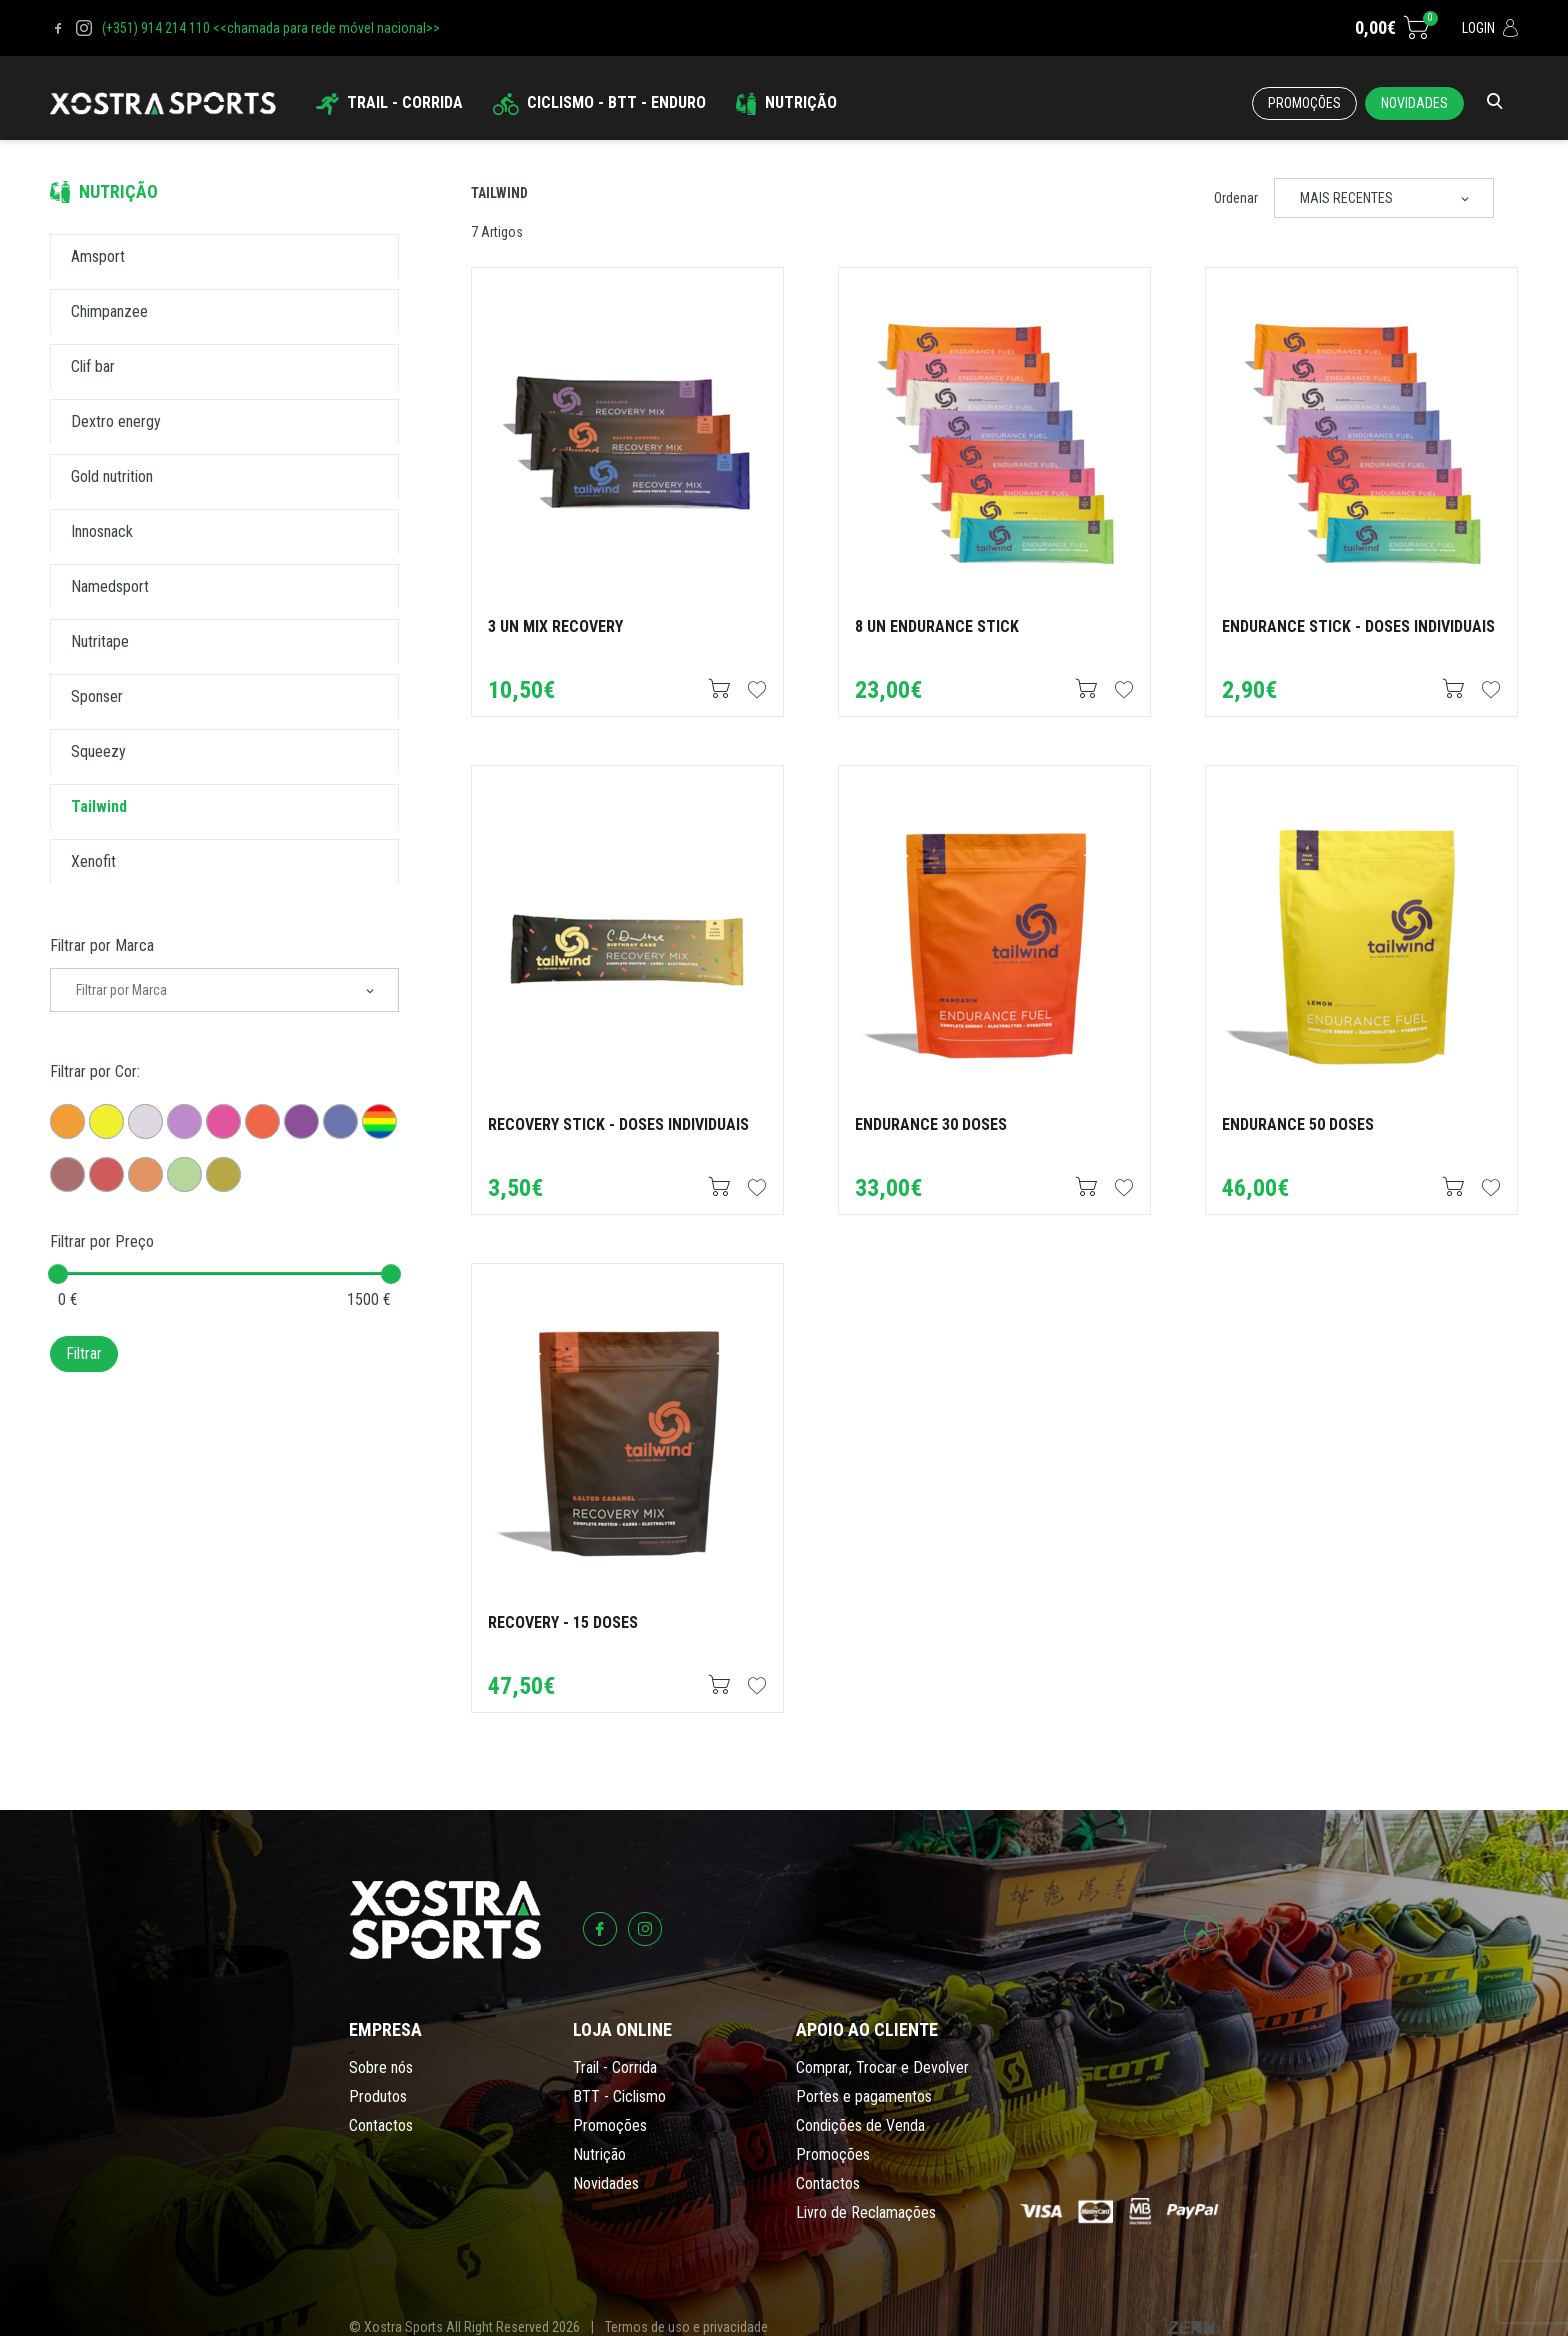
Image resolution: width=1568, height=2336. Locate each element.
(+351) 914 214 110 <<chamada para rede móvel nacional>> (271, 28)
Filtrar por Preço (102, 1241)
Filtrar (84, 1353)
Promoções (1304, 103)
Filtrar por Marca (102, 945)
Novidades (1414, 103)
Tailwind (499, 193)
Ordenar (1236, 198)
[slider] (58, 1274)
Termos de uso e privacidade (686, 2327)
